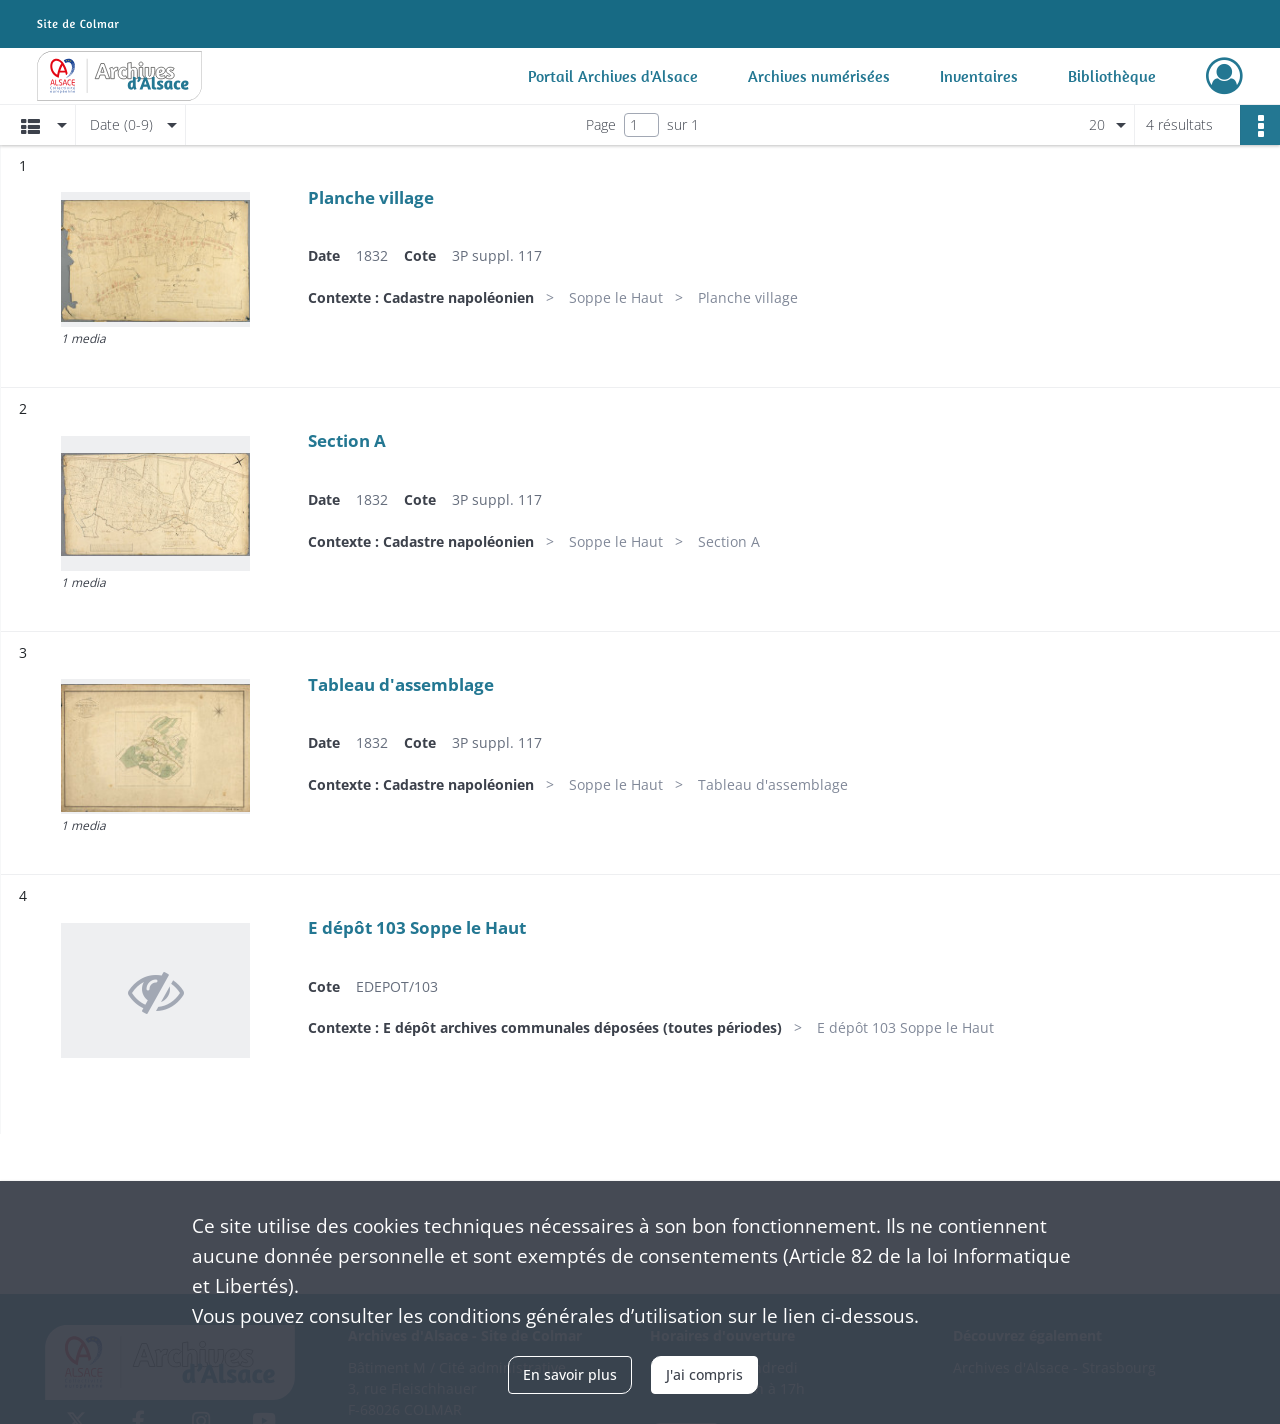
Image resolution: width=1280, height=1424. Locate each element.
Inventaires (979, 76)
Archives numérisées (819, 76)
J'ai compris (704, 1374)
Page (601, 124)
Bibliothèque (1112, 76)
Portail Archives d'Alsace (613, 76)
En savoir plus (570, 1374)
